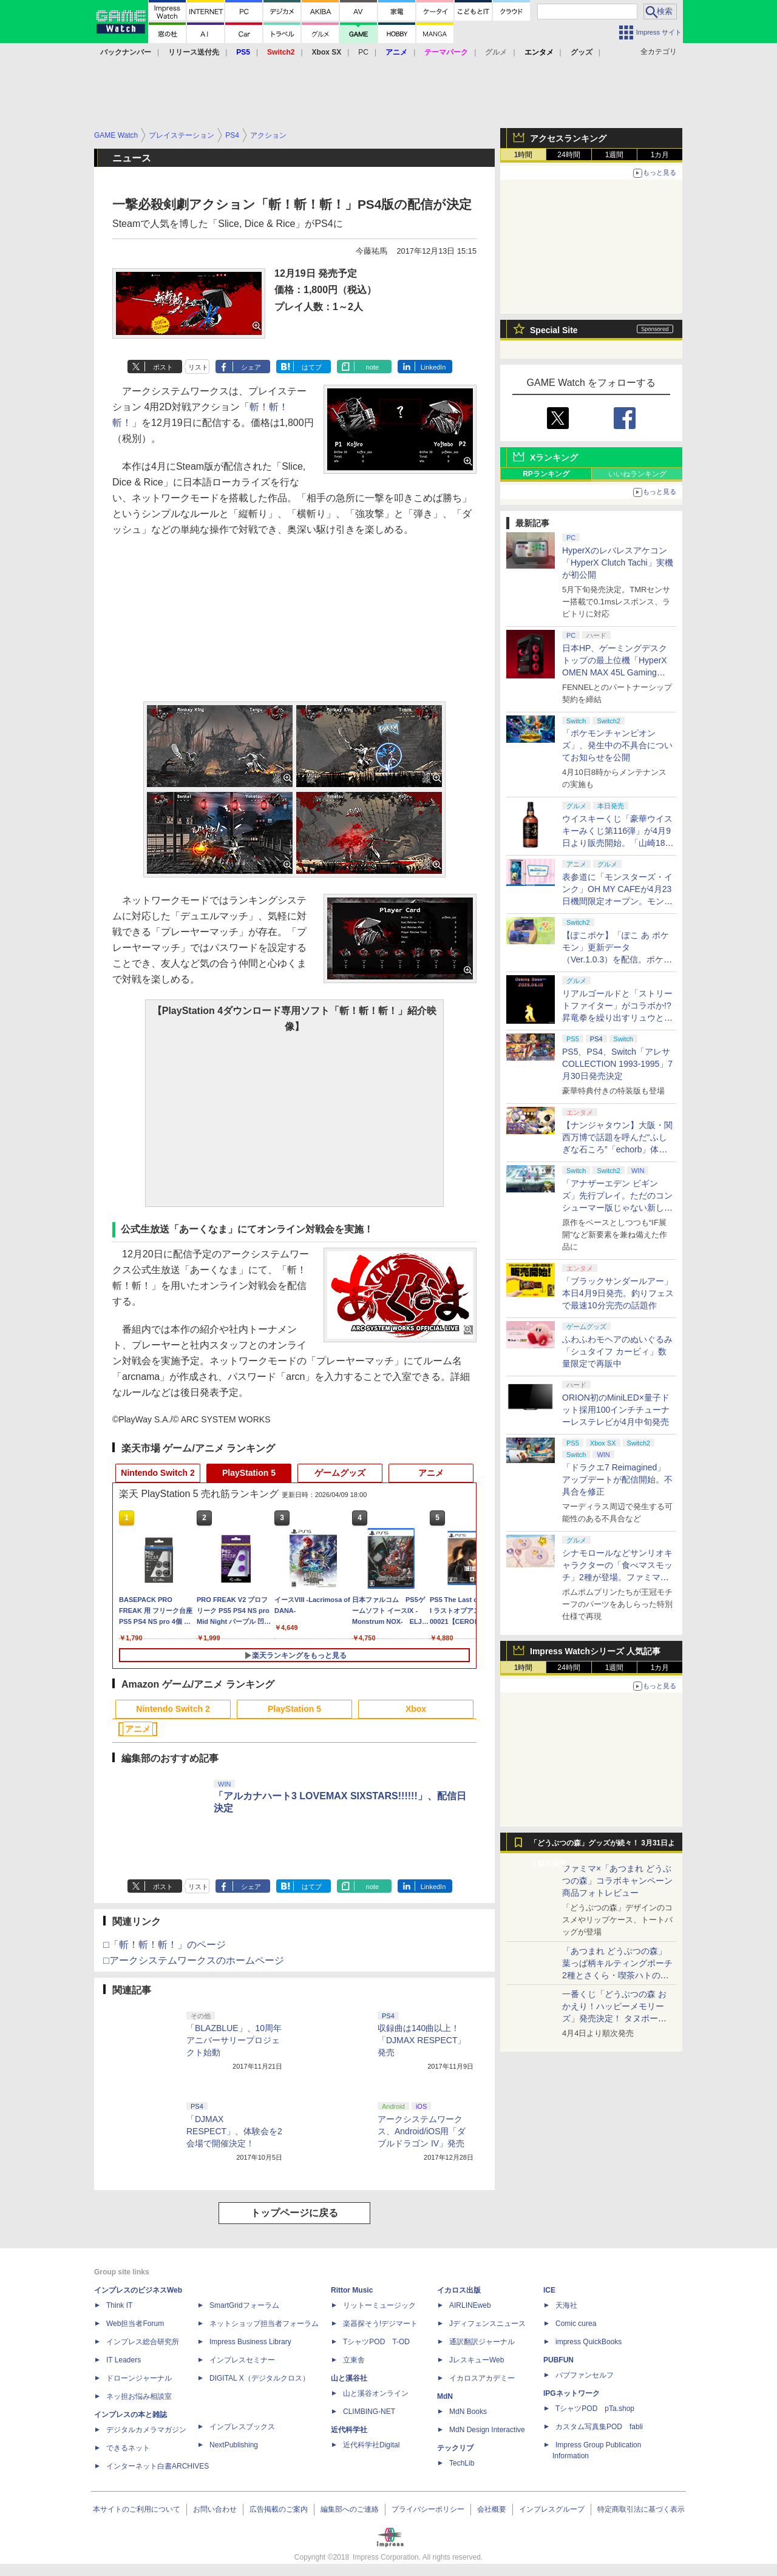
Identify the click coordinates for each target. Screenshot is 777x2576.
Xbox (415, 1709)
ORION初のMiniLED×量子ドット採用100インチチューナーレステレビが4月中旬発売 (616, 1410)
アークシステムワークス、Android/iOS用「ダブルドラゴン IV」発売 (422, 2131)
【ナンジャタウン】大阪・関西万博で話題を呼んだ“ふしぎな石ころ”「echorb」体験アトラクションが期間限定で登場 (617, 1149)
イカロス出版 (459, 2290)
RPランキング (546, 474)
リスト (198, 367)
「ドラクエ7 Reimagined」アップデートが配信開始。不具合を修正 (617, 1479)
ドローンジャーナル (139, 2378)
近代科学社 (349, 2430)
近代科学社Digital (371, 2445)
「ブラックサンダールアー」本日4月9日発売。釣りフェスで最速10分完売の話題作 (618, 1293)
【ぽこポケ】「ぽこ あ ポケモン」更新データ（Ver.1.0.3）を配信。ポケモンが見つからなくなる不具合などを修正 (617, 959)
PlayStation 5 (249, 1473)
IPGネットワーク (571, 2393)
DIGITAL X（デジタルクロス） (259, 2378)
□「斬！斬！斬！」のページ (164, 1944)
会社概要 (491, 2509)
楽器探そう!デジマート (380, 2323)
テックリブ (455, 2448)
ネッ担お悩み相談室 (139, 2396)
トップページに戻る (294, 2213)
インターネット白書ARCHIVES (157, 2466)
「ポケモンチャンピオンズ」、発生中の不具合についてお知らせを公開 (617, 745)
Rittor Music (352, 2290)
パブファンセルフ (584, 2375)
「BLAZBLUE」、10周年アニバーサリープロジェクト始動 (234, 2040)
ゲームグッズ (339, 1473)
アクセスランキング (568, 138)
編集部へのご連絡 (350, 2509)
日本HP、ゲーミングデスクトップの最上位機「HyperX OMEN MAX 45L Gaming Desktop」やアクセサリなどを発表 (616, 672)
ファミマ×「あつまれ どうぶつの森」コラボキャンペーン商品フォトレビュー (617, 1881)
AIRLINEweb (470, 2305)
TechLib (461, 2463)
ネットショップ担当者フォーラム (264, 2323)
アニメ (431, 1473)
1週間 (614, 154)
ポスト (163, 367)
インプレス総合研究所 (142, 2342)
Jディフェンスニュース (487, 2323)
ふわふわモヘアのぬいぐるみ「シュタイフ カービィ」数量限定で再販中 (617, 1351)
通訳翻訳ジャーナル (482, 2342)
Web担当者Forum (135, 2323)
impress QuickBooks (588, 2342)
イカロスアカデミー (482, 2378)
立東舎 (354, 2360)
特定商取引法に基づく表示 (641, 2509)
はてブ (312, 367)
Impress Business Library (250, 2342)
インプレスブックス (242, 2426)
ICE (549, 2290)
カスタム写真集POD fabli (599, 2426)
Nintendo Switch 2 (157, 1473)
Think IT (119, 2305)
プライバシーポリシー (428, 2509)
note (372, 367)
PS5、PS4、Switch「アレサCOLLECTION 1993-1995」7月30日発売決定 (617, 1064)
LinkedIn (433, 367)
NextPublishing (233, 2445)
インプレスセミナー (242, 2360)
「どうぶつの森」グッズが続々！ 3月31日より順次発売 (602, 1846)
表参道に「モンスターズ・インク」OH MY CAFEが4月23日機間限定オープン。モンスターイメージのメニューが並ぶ (617, 901)
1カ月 (660, 154)
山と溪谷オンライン (376, 2393)
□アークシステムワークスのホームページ (193, 1960)
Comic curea (575, 2323)
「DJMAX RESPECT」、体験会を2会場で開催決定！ (234, 2131)
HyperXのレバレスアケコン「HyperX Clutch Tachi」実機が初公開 (617, 563)
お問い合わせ (215, 2509)
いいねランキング (637, 474)
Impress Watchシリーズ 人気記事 (595, 1651)
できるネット (128, 2448)
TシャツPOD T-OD (376, 2342)
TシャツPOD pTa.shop (594, 2408)
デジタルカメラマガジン (146, 2430)
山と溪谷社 (349, 2378)
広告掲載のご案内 (278, 2509)
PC (363, 52)
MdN (445, 2396)
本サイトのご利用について (136, 2509)
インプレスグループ (552, 2509)
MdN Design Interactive (487, 2430)
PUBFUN (558, 2360)
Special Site (554, 330)
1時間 (523, 154)
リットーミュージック (379, 2305)
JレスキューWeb (476, 2360)
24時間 (568, 154)
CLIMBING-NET (369, 2411)
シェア (251, 367)
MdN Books (468, 2411)
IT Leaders (123, 2360)
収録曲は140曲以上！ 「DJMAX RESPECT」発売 (423, 2040)
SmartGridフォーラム (244, 2305)
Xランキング (554, 457)
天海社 (566, 2305)
